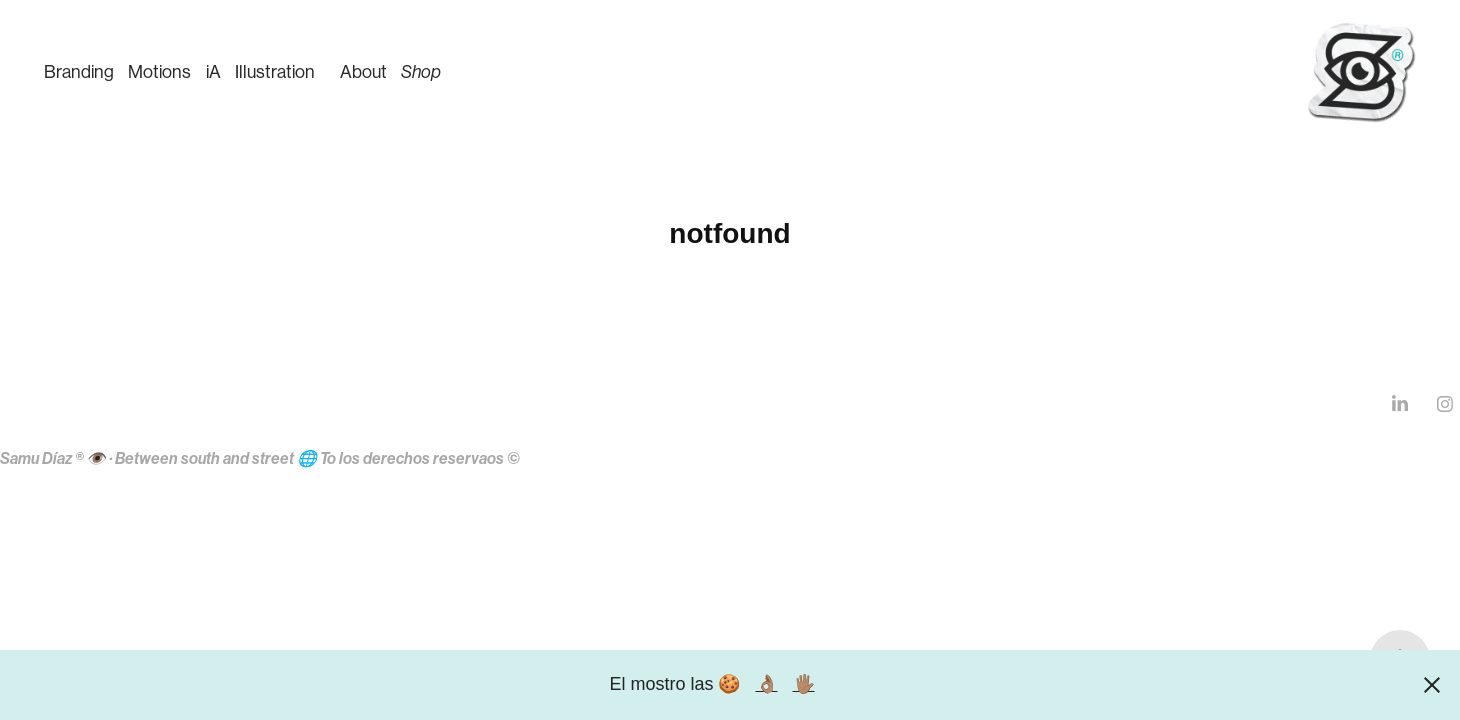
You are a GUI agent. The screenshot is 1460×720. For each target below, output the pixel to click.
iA (213, 72)
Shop (421, 72)
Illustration (275, 72)
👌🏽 (767, 684)
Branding (79, 72)
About (363, 72)
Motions (159, 72)
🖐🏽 (804, 684)
